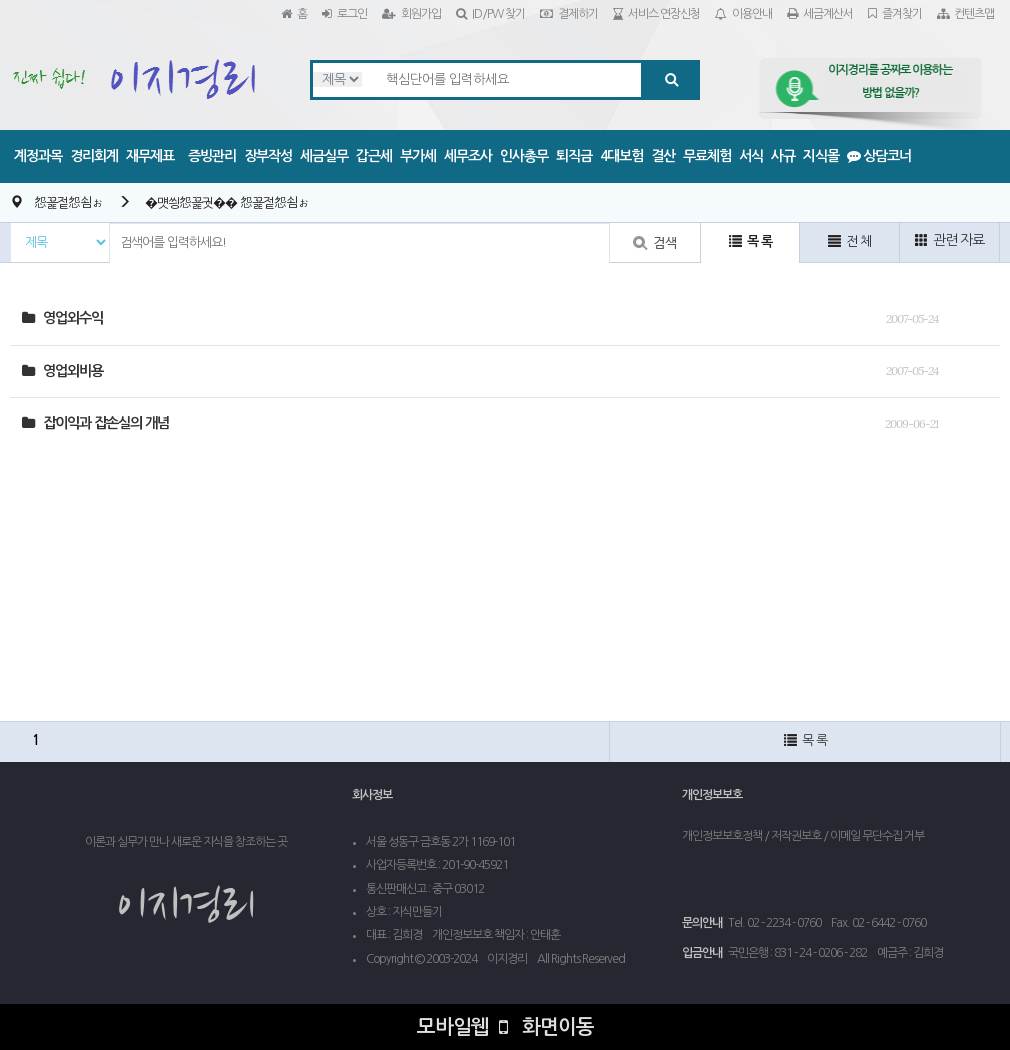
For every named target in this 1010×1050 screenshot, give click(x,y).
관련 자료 (949, 240)
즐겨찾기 (895, 14)
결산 (663, 156)
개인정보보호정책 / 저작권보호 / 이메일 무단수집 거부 (803, 836)
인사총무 (524, 156)
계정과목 (38, 156)
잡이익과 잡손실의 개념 (95, 423)
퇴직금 (574, 156)
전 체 (849, 241)
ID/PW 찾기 (490, 14)
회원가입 (411, 14)
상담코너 (879, 156)
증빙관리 (212, 156)
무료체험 (707, 156)
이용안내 (743, 14)
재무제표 (150, 156)
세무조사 (468, 156)
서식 (751, 156)
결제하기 (569, 14)
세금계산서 (820, 14)
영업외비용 (62, 371)
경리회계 (94, 156)
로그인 (344, 14)
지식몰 (821, 156)
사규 (783, 156)
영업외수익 (62, 318)
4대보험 (621, 156)
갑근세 (374, 156)
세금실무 (324, 156)
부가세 (418, 156)
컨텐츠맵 (965, 14)
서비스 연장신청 (656, 14)
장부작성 (268, 156)
